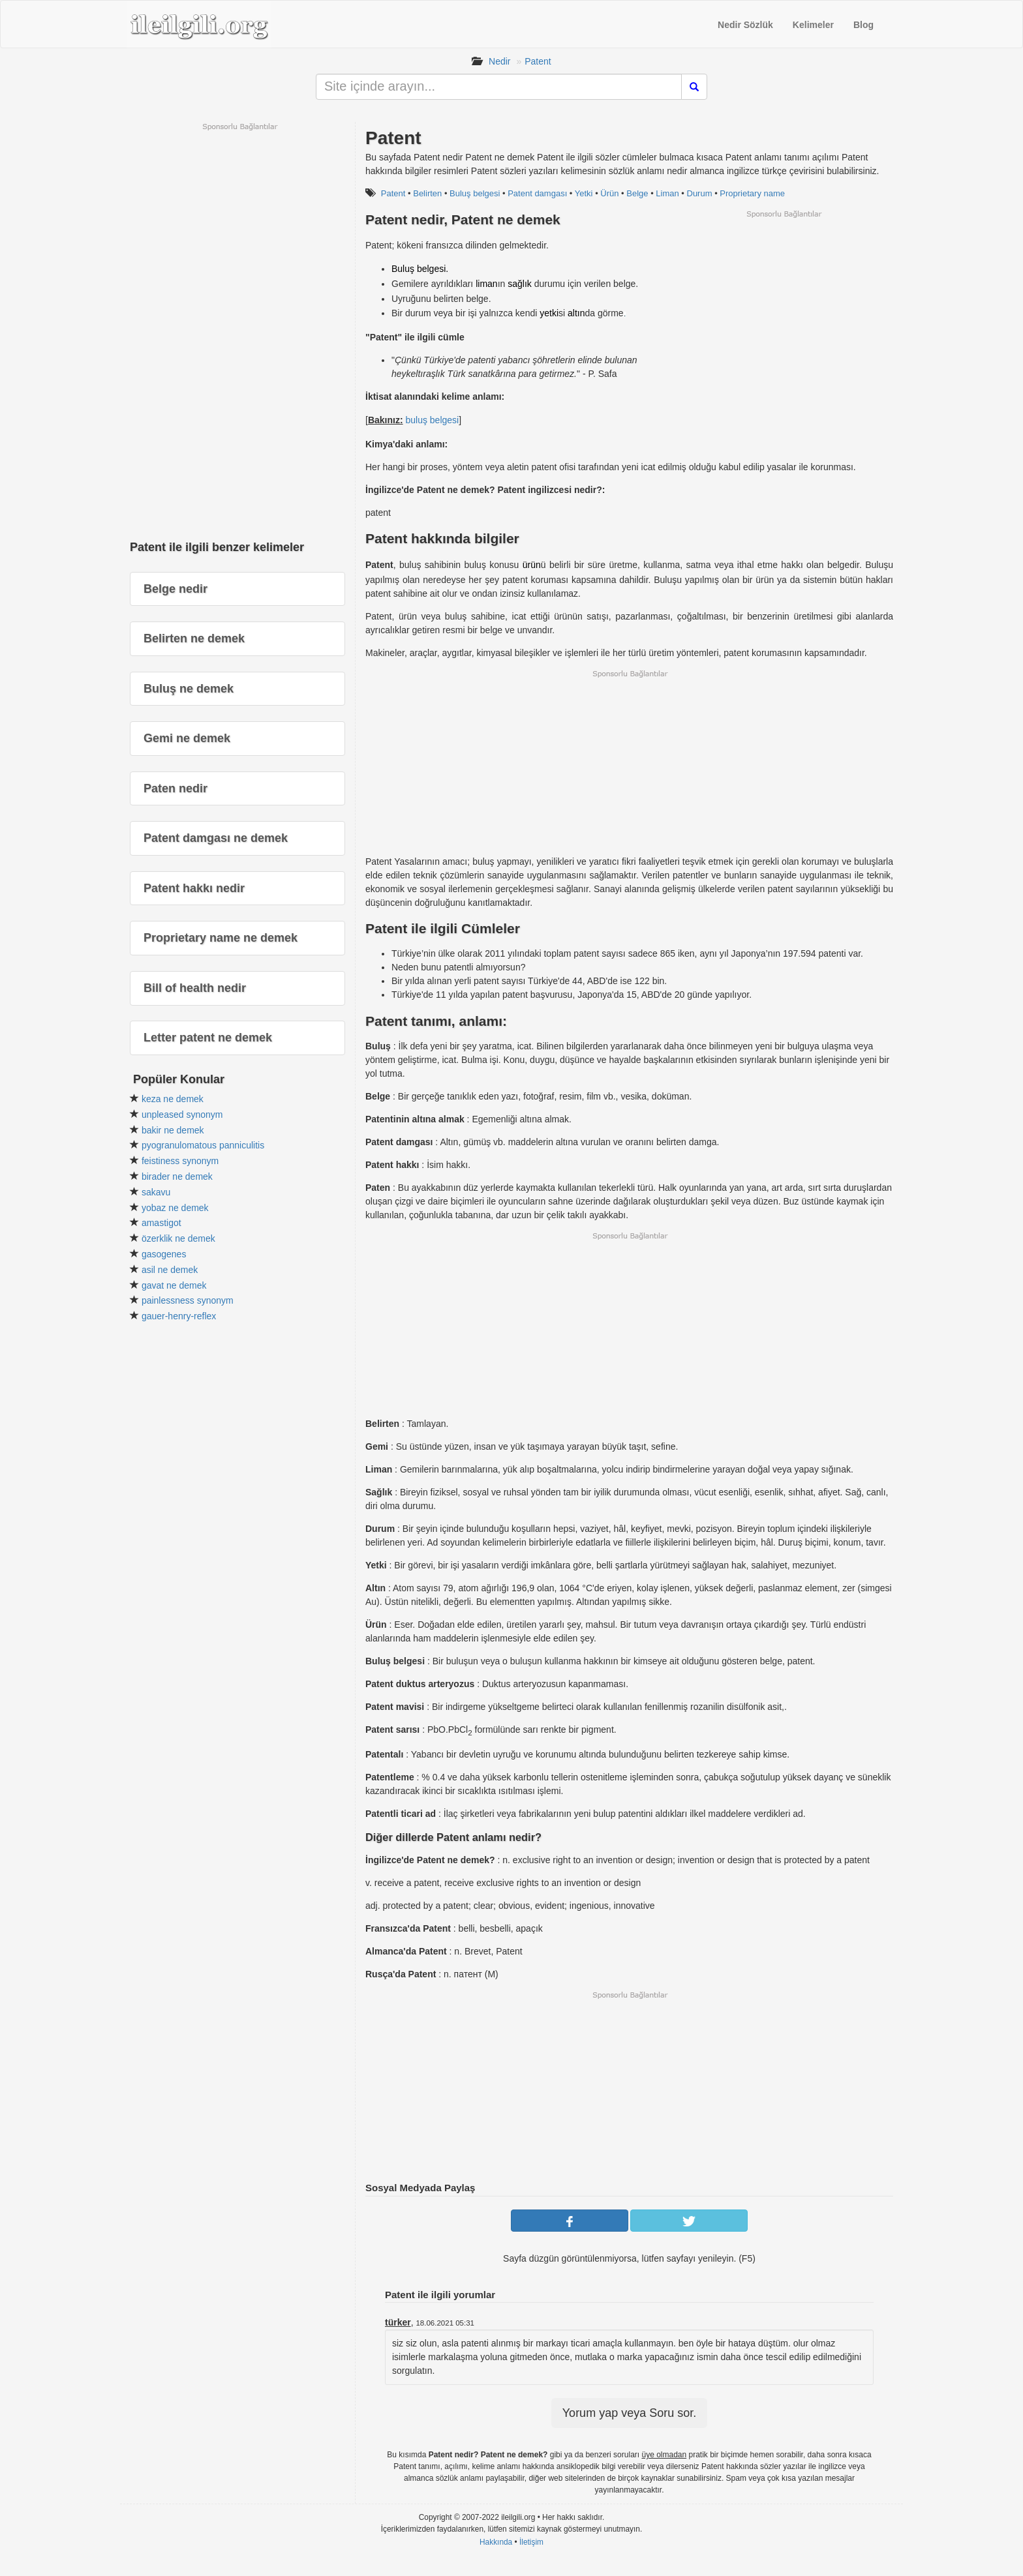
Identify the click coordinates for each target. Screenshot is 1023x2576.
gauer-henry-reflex (179, 1316)
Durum (699, 193)
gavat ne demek (174, 1285)
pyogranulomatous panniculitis (203, 1145)
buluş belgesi (432, 420)
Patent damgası (537, 193)
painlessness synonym (188, 1300)
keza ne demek (173, 1099)
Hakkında (496, 2542)
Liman (667, 193)
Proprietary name (752, 193)
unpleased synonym (182, 1114)
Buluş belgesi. (419, 268)
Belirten (427, 193)
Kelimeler (813, 25)
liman (486, 283)
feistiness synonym (180, 1161)
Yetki (584, 193)
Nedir (499, 61)
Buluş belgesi (475, 193)
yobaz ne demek (175, 1208)
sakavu (156, 1192)
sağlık (520, 283)
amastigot (161, 1223)
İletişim (531, 2542)
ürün (532, 565)
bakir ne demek (173, 1130)
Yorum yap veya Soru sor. (629, 2412)
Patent (538, 61)
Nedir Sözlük (745, 25)
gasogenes (164, 1254)
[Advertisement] (783, 310)
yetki (549, 313)
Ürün (609, 193)
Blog (863, 25)
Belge (637, 193)
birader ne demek (177, 1176)
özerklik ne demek (178, 1238)
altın (576, 313)
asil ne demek (170, 1270)
